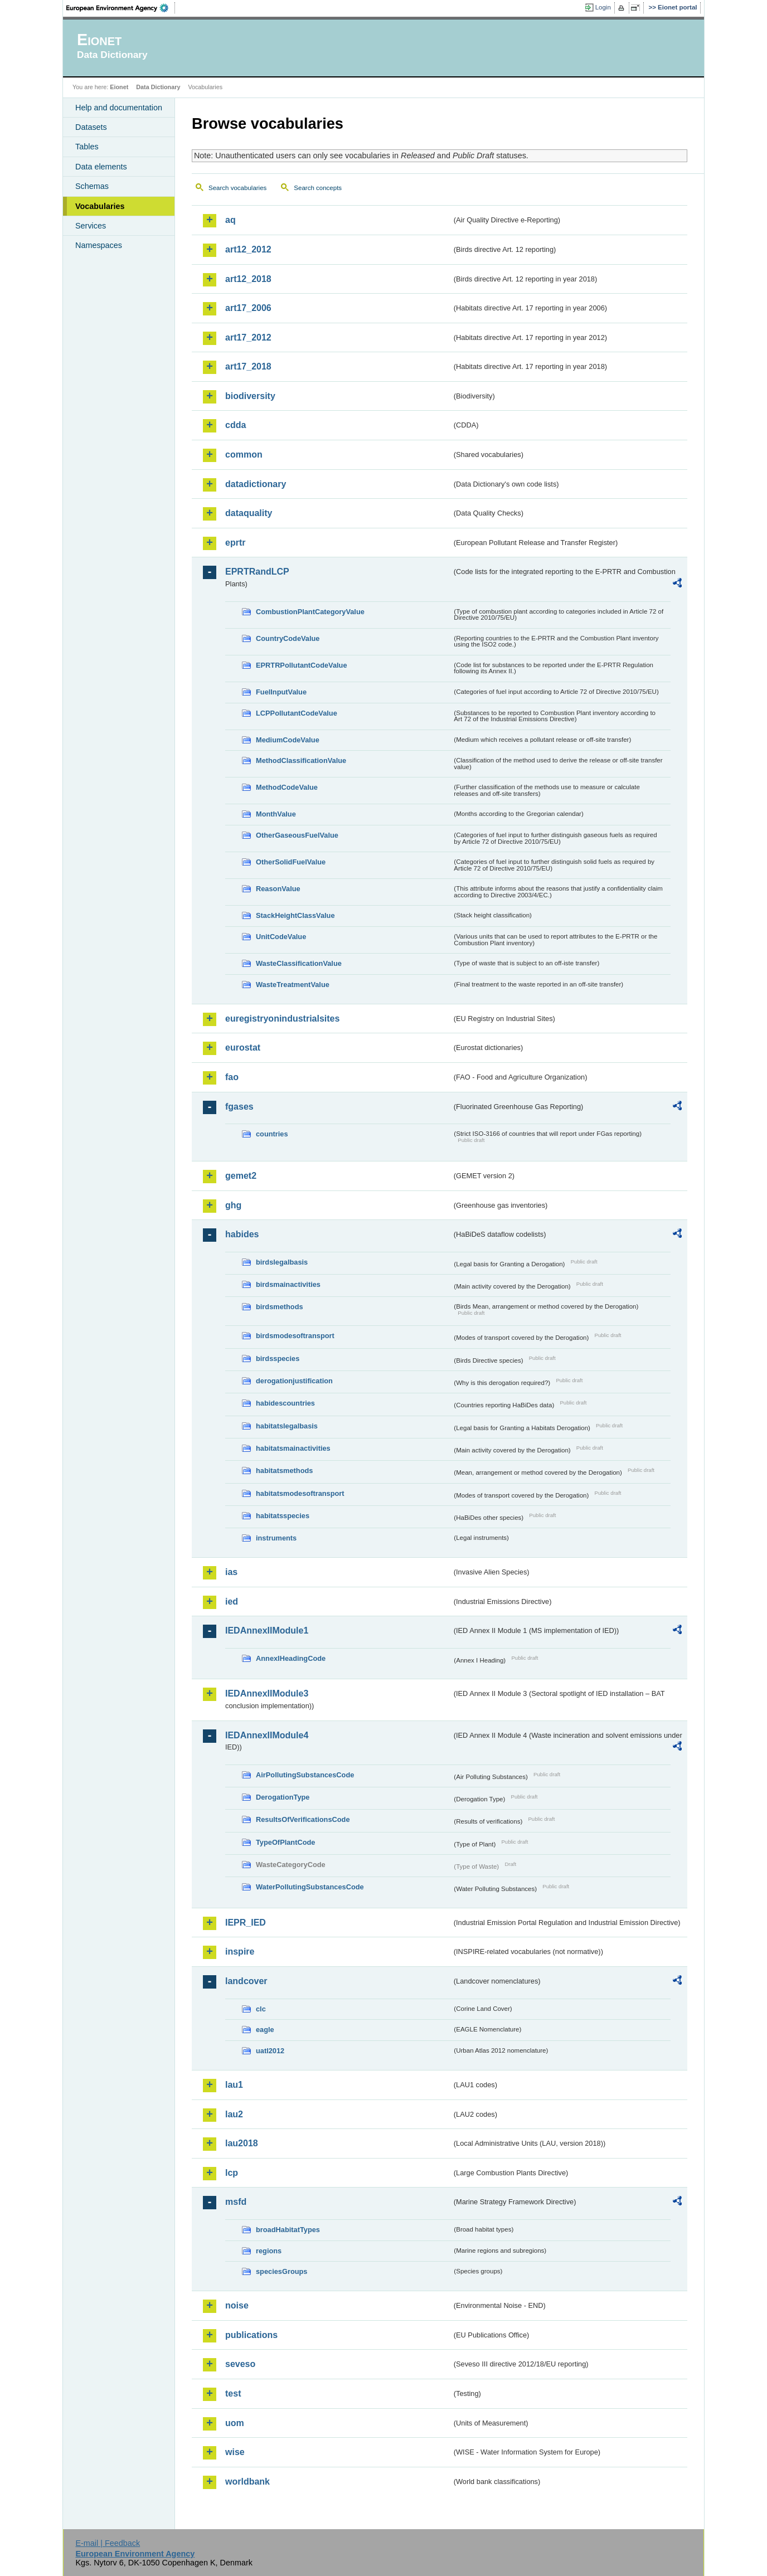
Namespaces (98, 245)
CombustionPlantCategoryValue (310, 611)
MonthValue (276, 814)
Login (603, 7)
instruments (276, 1538)
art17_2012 (248, 337)
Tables (87, 146)
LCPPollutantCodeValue (296, 713)
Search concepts (318, 187)
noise (237, 2305)
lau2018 (241, 2143)
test (233, 2393)
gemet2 (240, 1175)
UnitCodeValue (281, 936)
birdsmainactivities (288, 1284)
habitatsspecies (282, 1515)
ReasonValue (278, 888)
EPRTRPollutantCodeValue (301, 665)
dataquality (248, 513)
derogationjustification (294, 1381)
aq (230, 220)
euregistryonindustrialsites (282, 1018)
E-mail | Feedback (107, 2543)
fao (232, 1077)
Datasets (91, 127)
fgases (239, 1106)
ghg (233, 1205)
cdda (235, 425)
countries (272, 1134)
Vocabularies (100, 206)
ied (231, 1601)
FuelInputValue (281, 692)
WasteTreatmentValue (292, 984)
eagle (265, 2029)
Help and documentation (118, 107)
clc (261, 2009)
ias (231, 1572)
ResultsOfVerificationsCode (303, 1819)
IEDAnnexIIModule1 (266, 1630)
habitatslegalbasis (287, 1426)
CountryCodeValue (287, 638)
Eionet (119, 87)
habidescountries (285, 1403)
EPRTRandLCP (257, 571)
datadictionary (255, 484)
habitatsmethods (284, 1470)
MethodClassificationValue (301, 760)
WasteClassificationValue (299, 963)
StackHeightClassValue (295, 915)
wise (235, 2452)
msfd (235, 2201)
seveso (240, 2364)
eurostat (242, 1047)
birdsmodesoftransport (295, 1335)
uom (234, 2423)
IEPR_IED (245, 1922)
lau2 (234, 2114)
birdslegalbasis (282, 1262)
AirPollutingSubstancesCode (305, 1775)
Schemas (92, 186)
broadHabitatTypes (288, 2229)
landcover (246, 1981)
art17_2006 (248, 308)
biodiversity (250, 396)
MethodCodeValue (287, 787)
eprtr (235, 542)
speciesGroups (281, 2271)
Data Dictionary (158, 87)
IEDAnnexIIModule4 (266, 1735)
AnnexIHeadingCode (291, 1658)
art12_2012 (248, 249)
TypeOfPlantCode (285, 1842)
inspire (239, 1951)
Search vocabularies (237, 187)
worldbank (247, 2481)
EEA (121, 7)
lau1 (234, 2084)
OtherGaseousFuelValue (297, 835)
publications (251, 2335)
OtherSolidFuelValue (291, 862)
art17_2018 (248, 366)
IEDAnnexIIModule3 (266, 1693)
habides (242, 1234)
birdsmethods (279, 1306)
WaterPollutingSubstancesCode (310, 1887)
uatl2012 (270, 2051)
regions (268, 2251)
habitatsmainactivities (293, 1448)
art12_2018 (248, 279)
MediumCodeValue (287, 740)
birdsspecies (277, 1358)
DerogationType (282, 1797)
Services (90, 225)
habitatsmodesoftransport (300, 1493)
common (244, 454)
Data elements (101, 166)
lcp (231, 2173)
